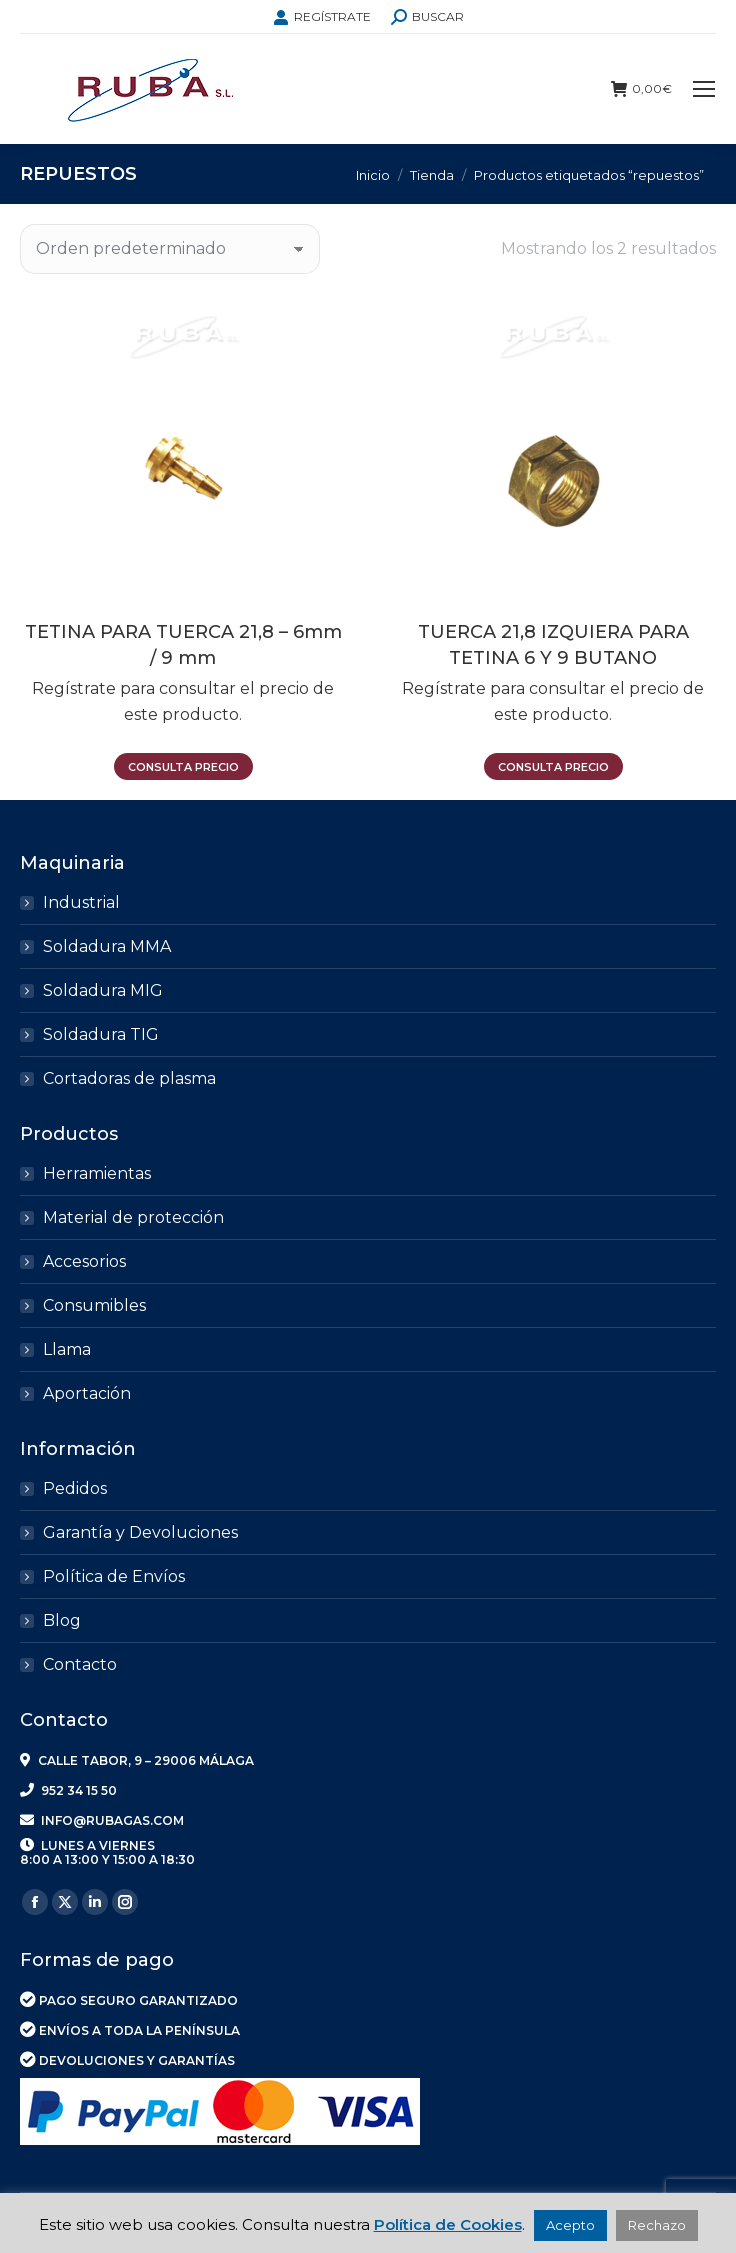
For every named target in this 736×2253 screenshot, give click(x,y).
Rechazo (657, 2225)
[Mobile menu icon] (704, 89)
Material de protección (133, 1217)
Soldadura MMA (107, 946)
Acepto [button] (570, 2225)
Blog (62, 1620)
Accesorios (84, 1261)
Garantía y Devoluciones (140, 1532)
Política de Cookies (448, 2224)
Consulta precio (183, 767)
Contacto (80, 1664)
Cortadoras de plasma (129, 1078)
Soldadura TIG (101, 1034)
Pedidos (75, 1488)
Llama (67, 1349)
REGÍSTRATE (322, 17)
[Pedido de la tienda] (170, 249)
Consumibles (94, 1305)
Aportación (87, 1393)
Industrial (81, 902)
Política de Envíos (114, 1576)
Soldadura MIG (103, 990)
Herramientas (97, 1173)
